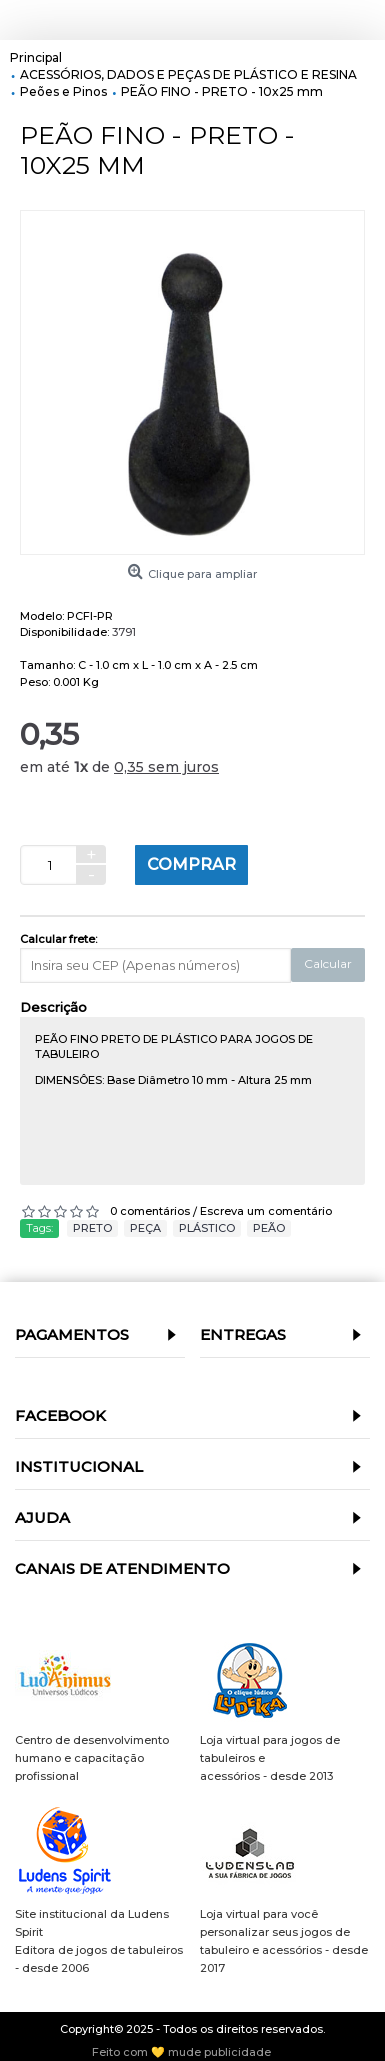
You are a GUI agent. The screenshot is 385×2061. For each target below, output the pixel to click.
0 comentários (150, 1211)
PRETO (92, 1228)
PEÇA (145, 1228)
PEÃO (269, 1228)
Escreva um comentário (266, 1211)
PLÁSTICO (207, 1228)
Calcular (328, 963)
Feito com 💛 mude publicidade (181, 2052)
